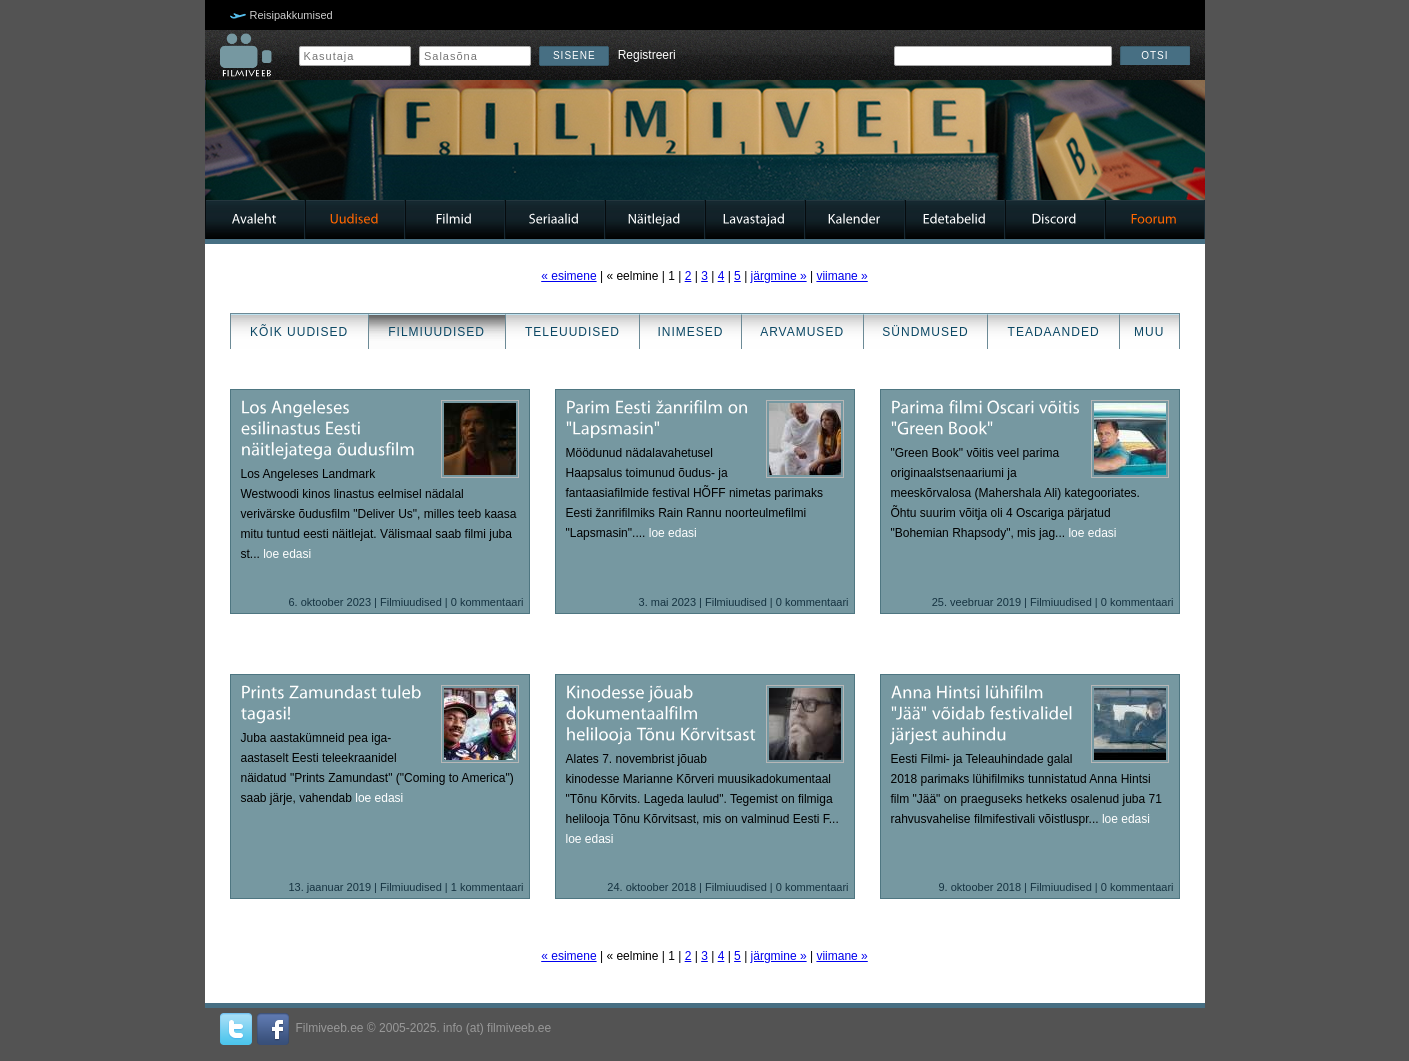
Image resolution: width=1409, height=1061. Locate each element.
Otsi (1154, 55)
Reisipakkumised (291, 15)
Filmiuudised (436, 332)
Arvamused (802, 332)
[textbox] (1003, 56)
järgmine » (779, 276)
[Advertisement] (60, 531)
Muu (1149, 332)
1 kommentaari (487, 887)
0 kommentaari (487, 602)
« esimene (568, 276)
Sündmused (925, 332)
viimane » (841, 276)
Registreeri (647, 55)
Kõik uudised (299, 332)
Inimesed (691, 332)
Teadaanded (1054, 332)
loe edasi (287, 554)
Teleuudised (572, 332)
